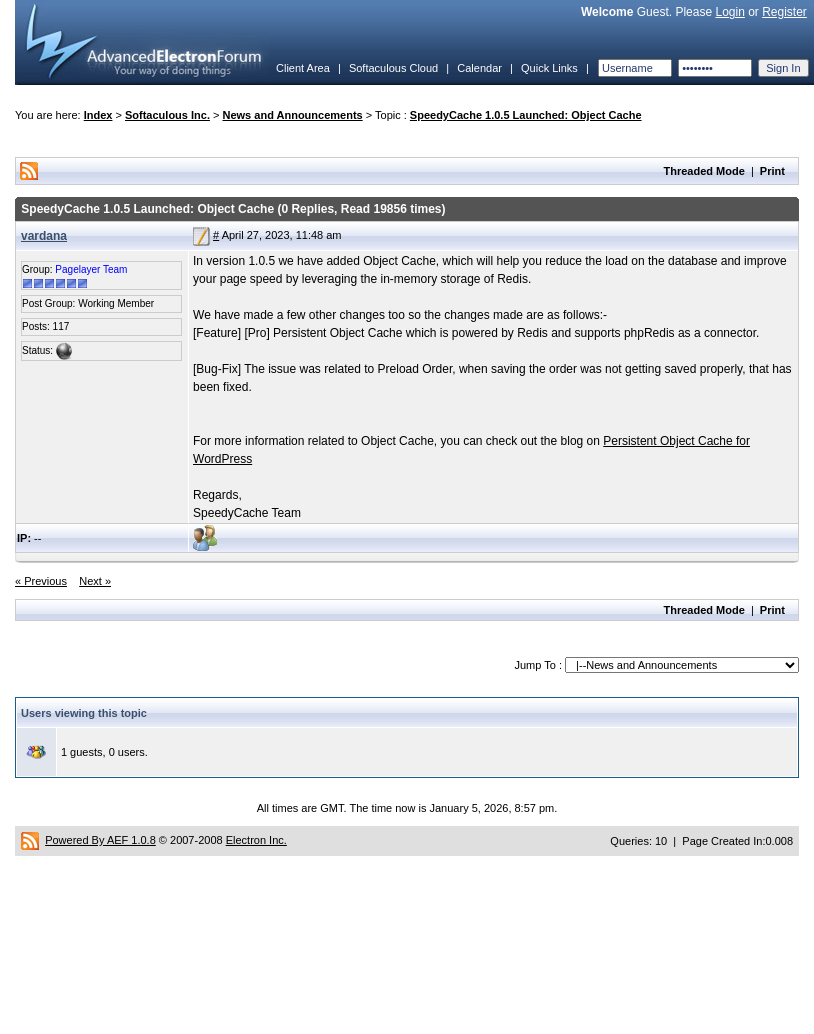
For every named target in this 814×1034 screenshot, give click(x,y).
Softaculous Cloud (393, 68)
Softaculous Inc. (167, 115)
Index (98, 115)
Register (784, 12)
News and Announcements (293, 115)
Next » (95, 581)
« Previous (41, 581)
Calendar (479, 68)
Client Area (303, 68)
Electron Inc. (256, 840)
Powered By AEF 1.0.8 (100, 840)
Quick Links (549, 68)
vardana (44, 236)
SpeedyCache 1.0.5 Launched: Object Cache (526, 115)
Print (772, 171)
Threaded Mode (704, 171)
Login (729, 12)
